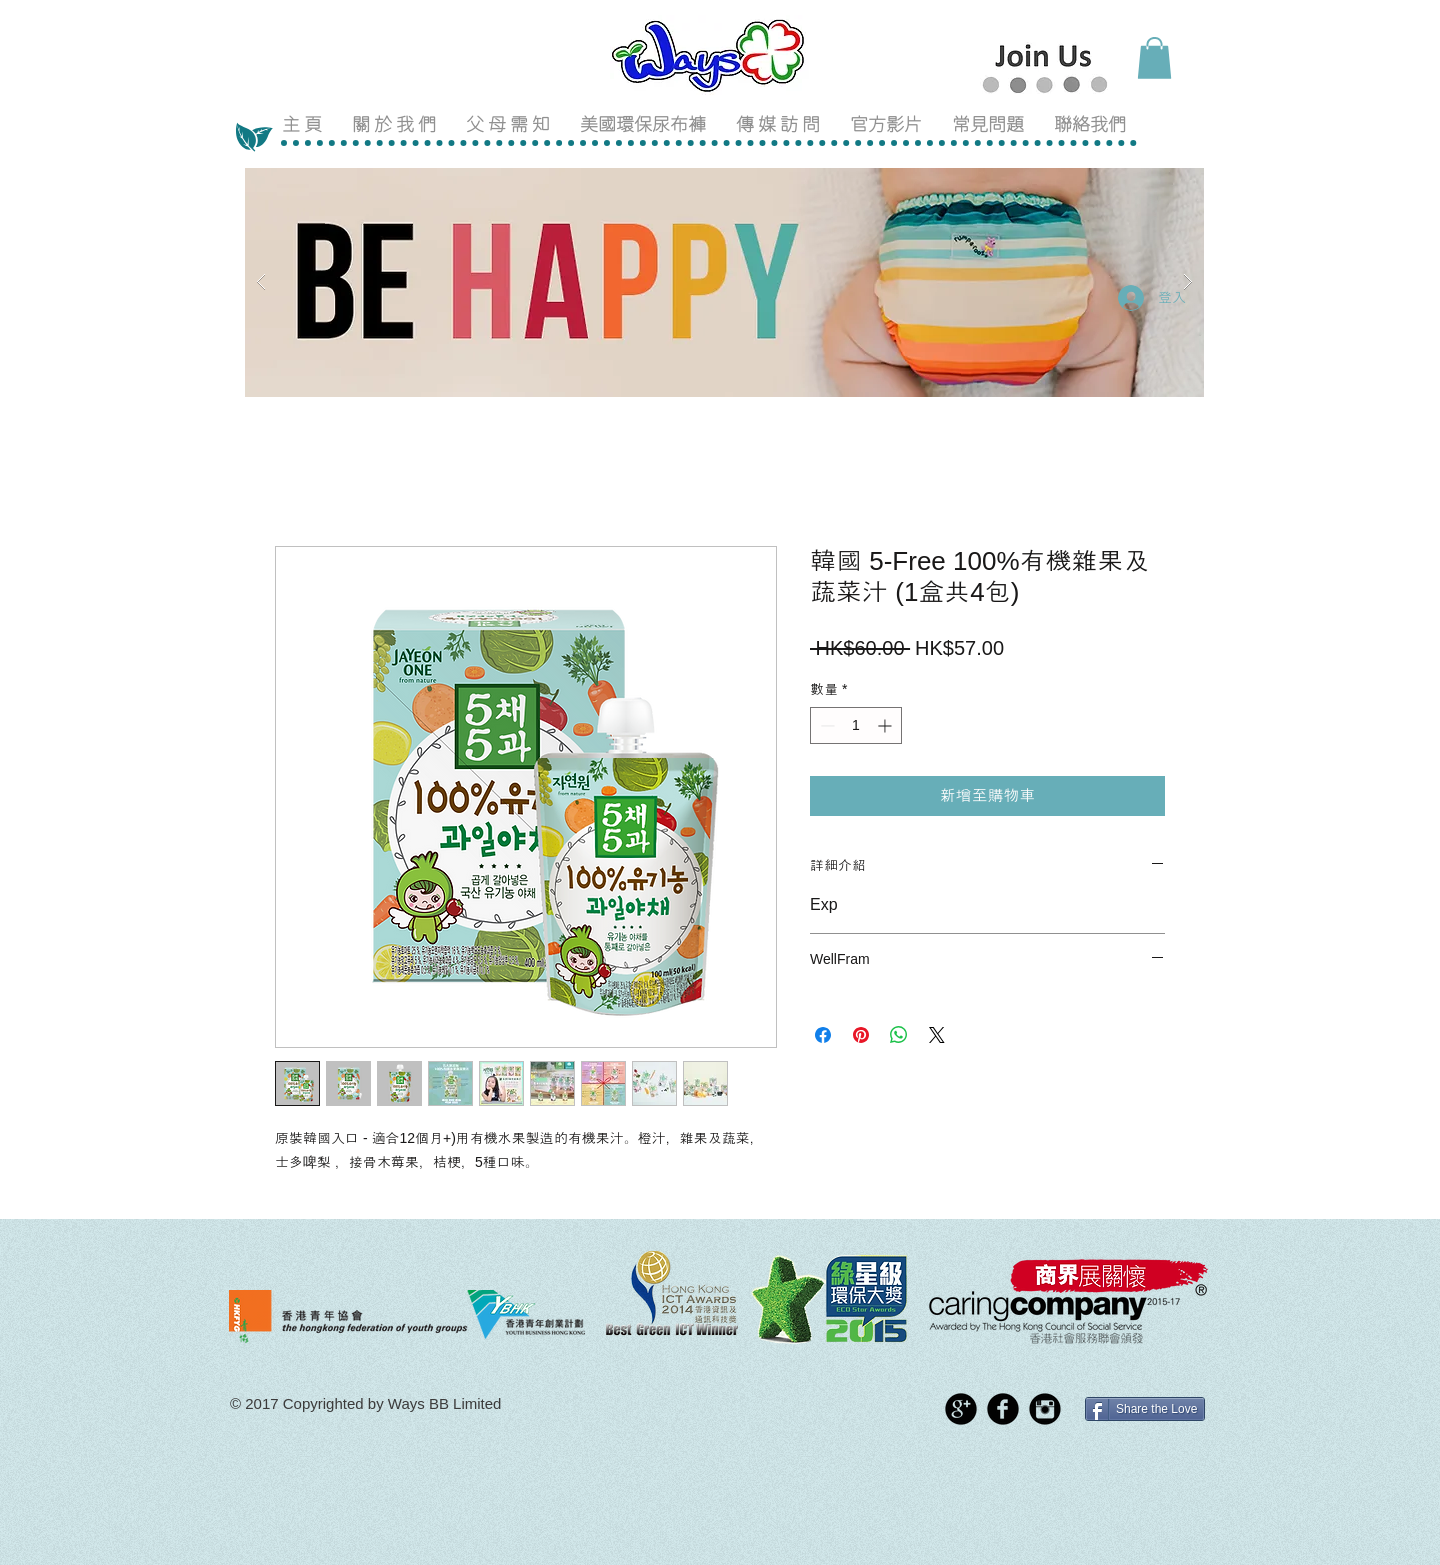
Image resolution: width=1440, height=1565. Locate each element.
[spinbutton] (856, 725)
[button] (1154, 58)
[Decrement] (825, 725)
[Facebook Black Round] (1003, 1409)
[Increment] (886, 725)
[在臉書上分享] (823, 1035)
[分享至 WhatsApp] (899, 1035)
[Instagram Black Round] (1045, 1409)
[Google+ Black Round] (961, 1409)
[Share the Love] (1145, 1409)
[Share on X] (937, 1035)
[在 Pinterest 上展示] (861, 1035)
